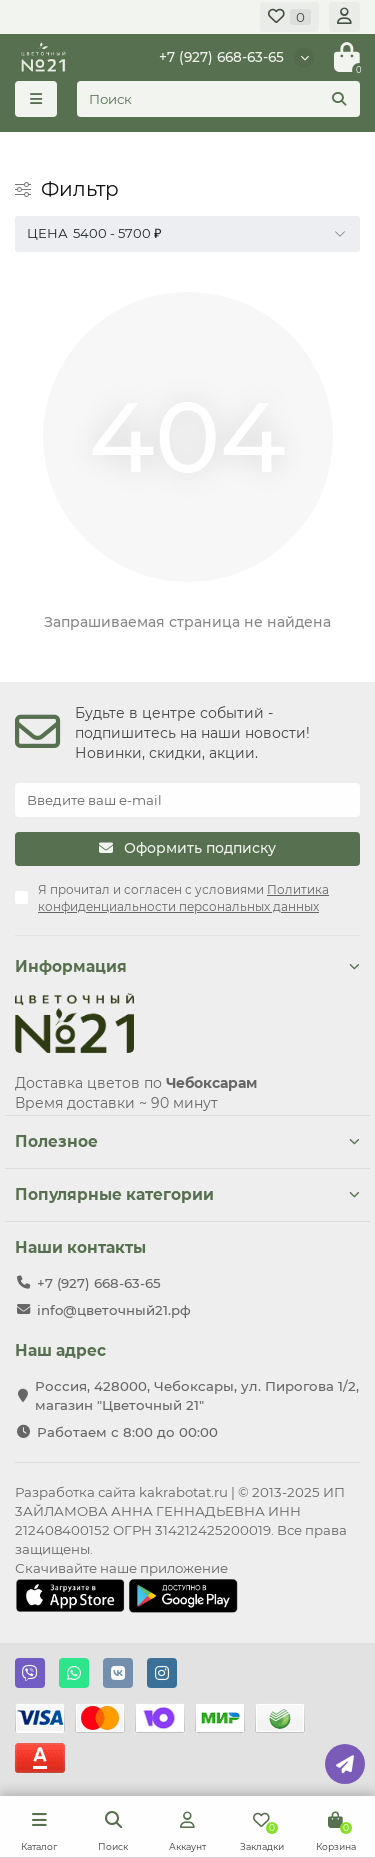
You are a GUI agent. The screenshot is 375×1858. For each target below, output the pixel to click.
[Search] (218, 99)
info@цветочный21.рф (114, 1310)
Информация (187, 966)
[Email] (187, 800)
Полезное (187, 1141)
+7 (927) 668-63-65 (221, 57)
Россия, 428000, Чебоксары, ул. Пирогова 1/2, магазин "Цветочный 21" (197, 1395)
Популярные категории (187, 1194)
